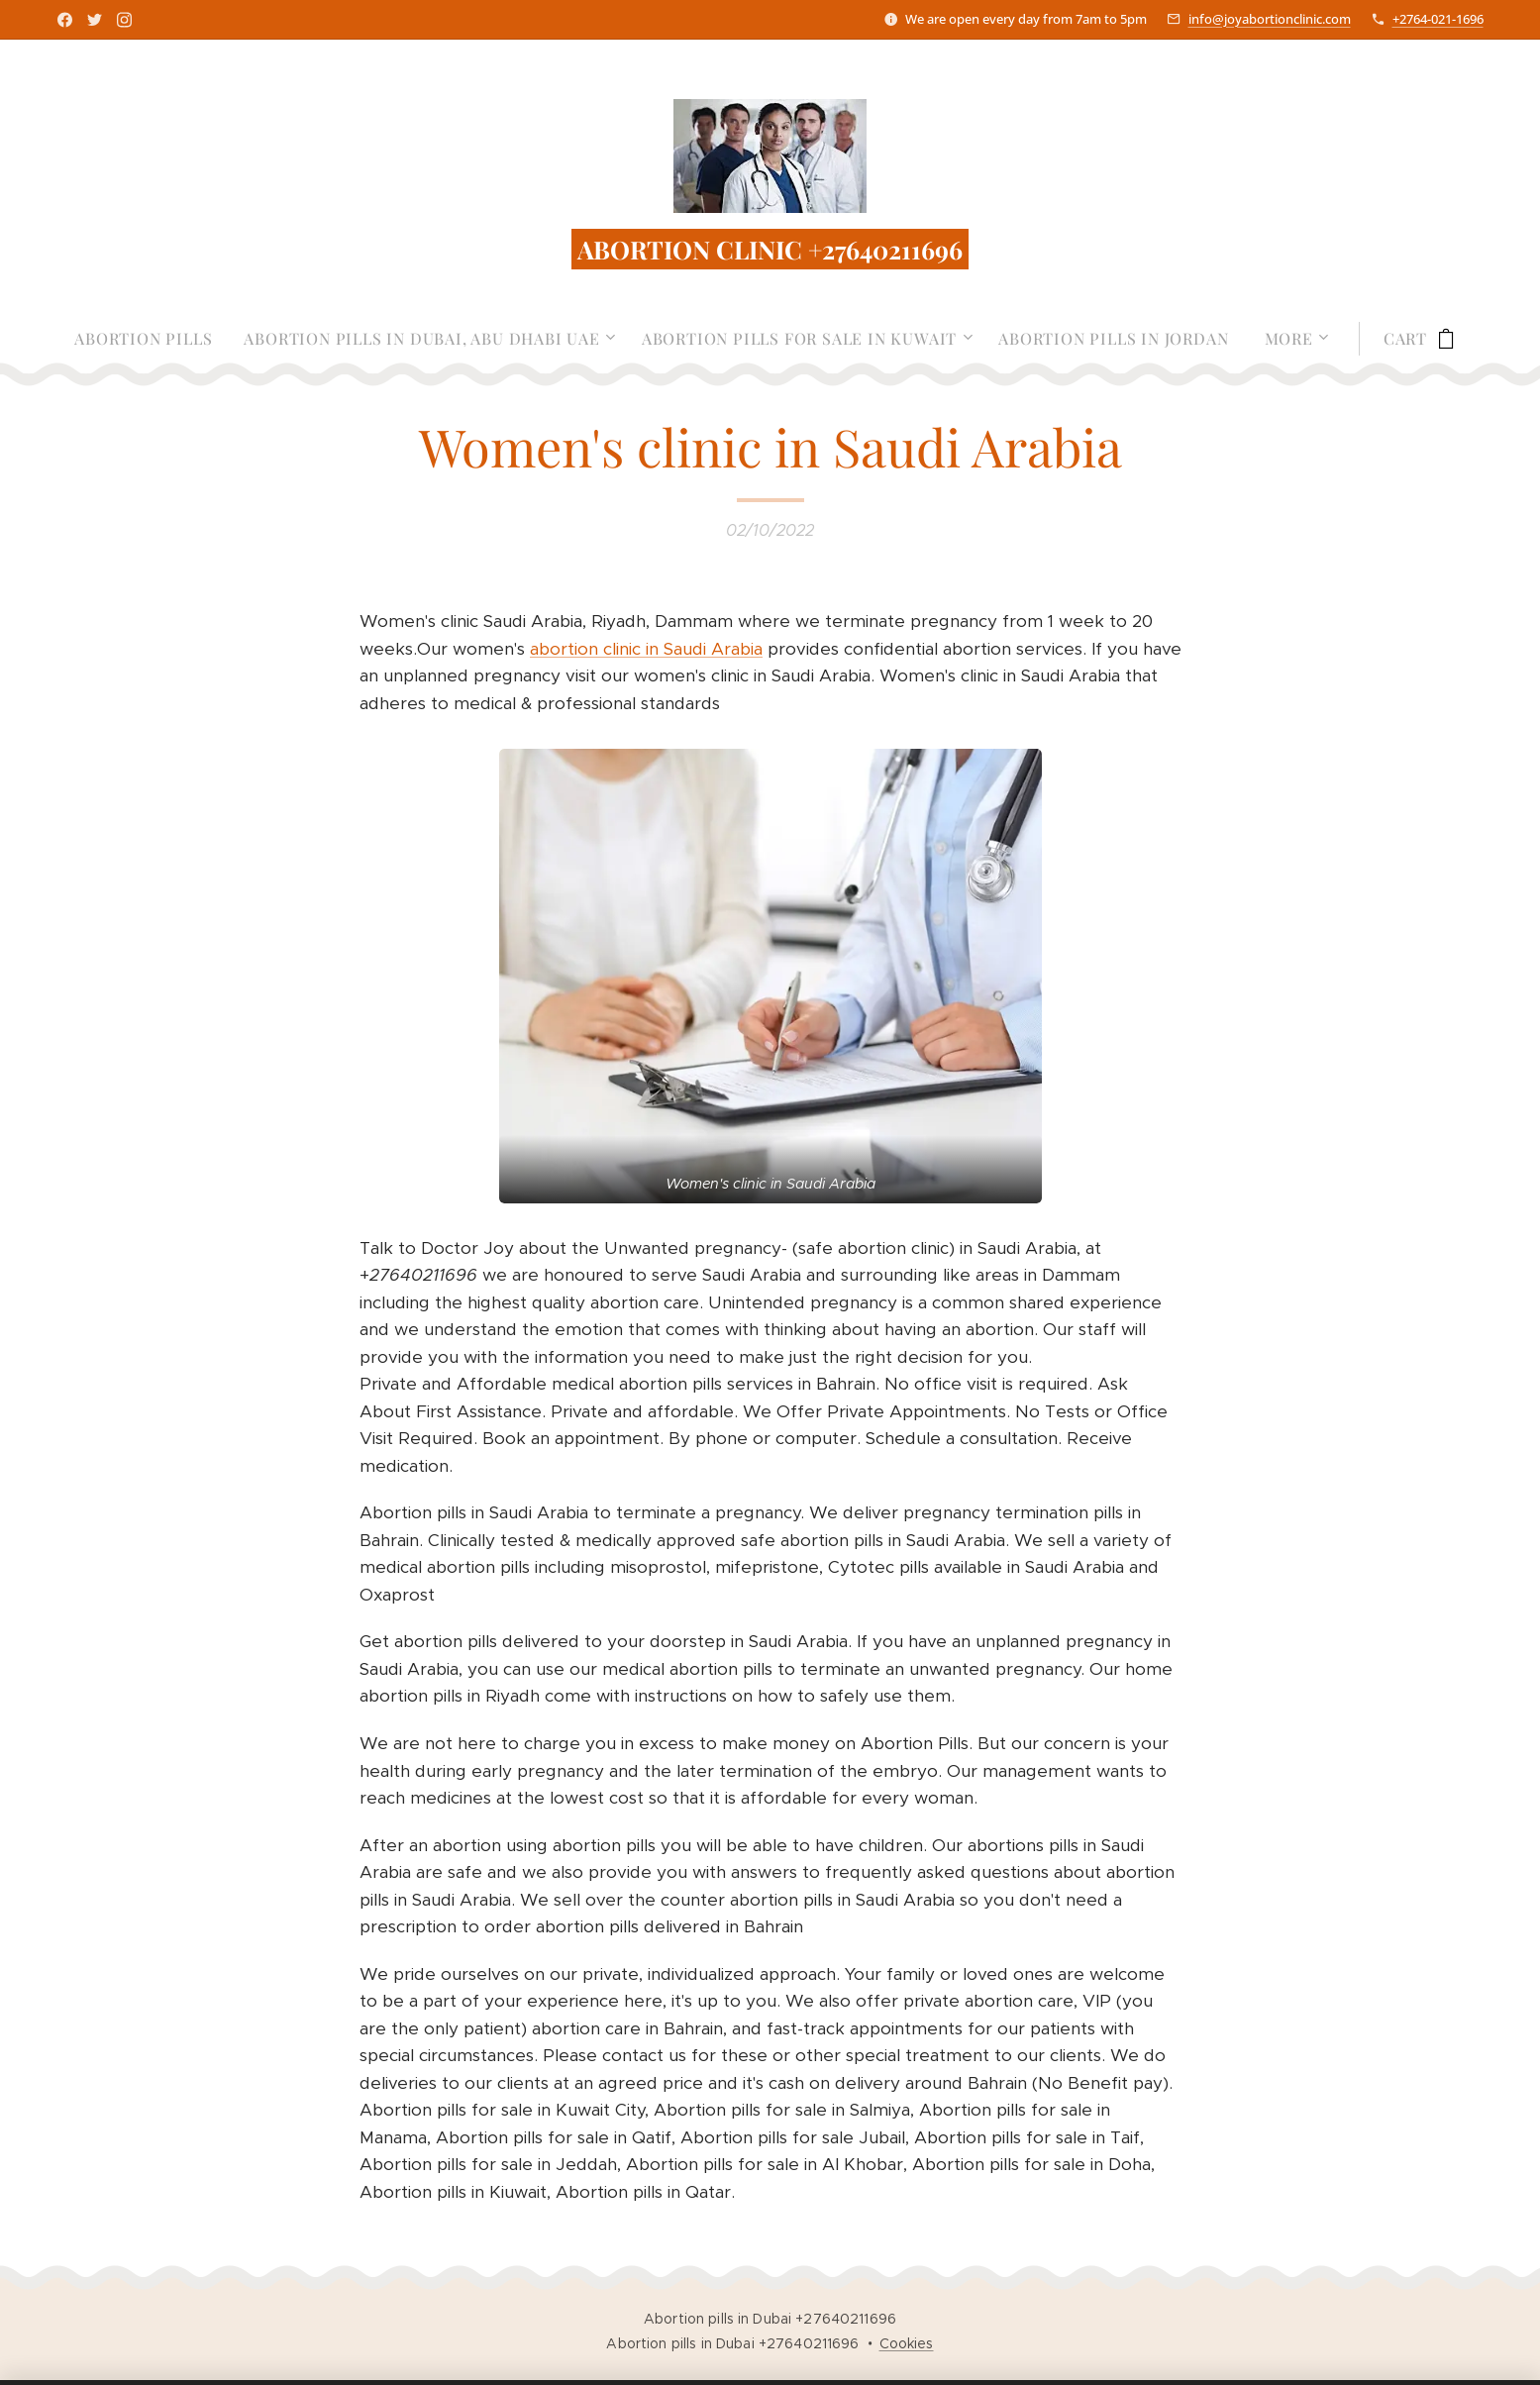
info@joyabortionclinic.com (1269, 19)
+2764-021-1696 (1438, 19)
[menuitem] (151, 338)
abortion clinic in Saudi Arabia (646, 649)
